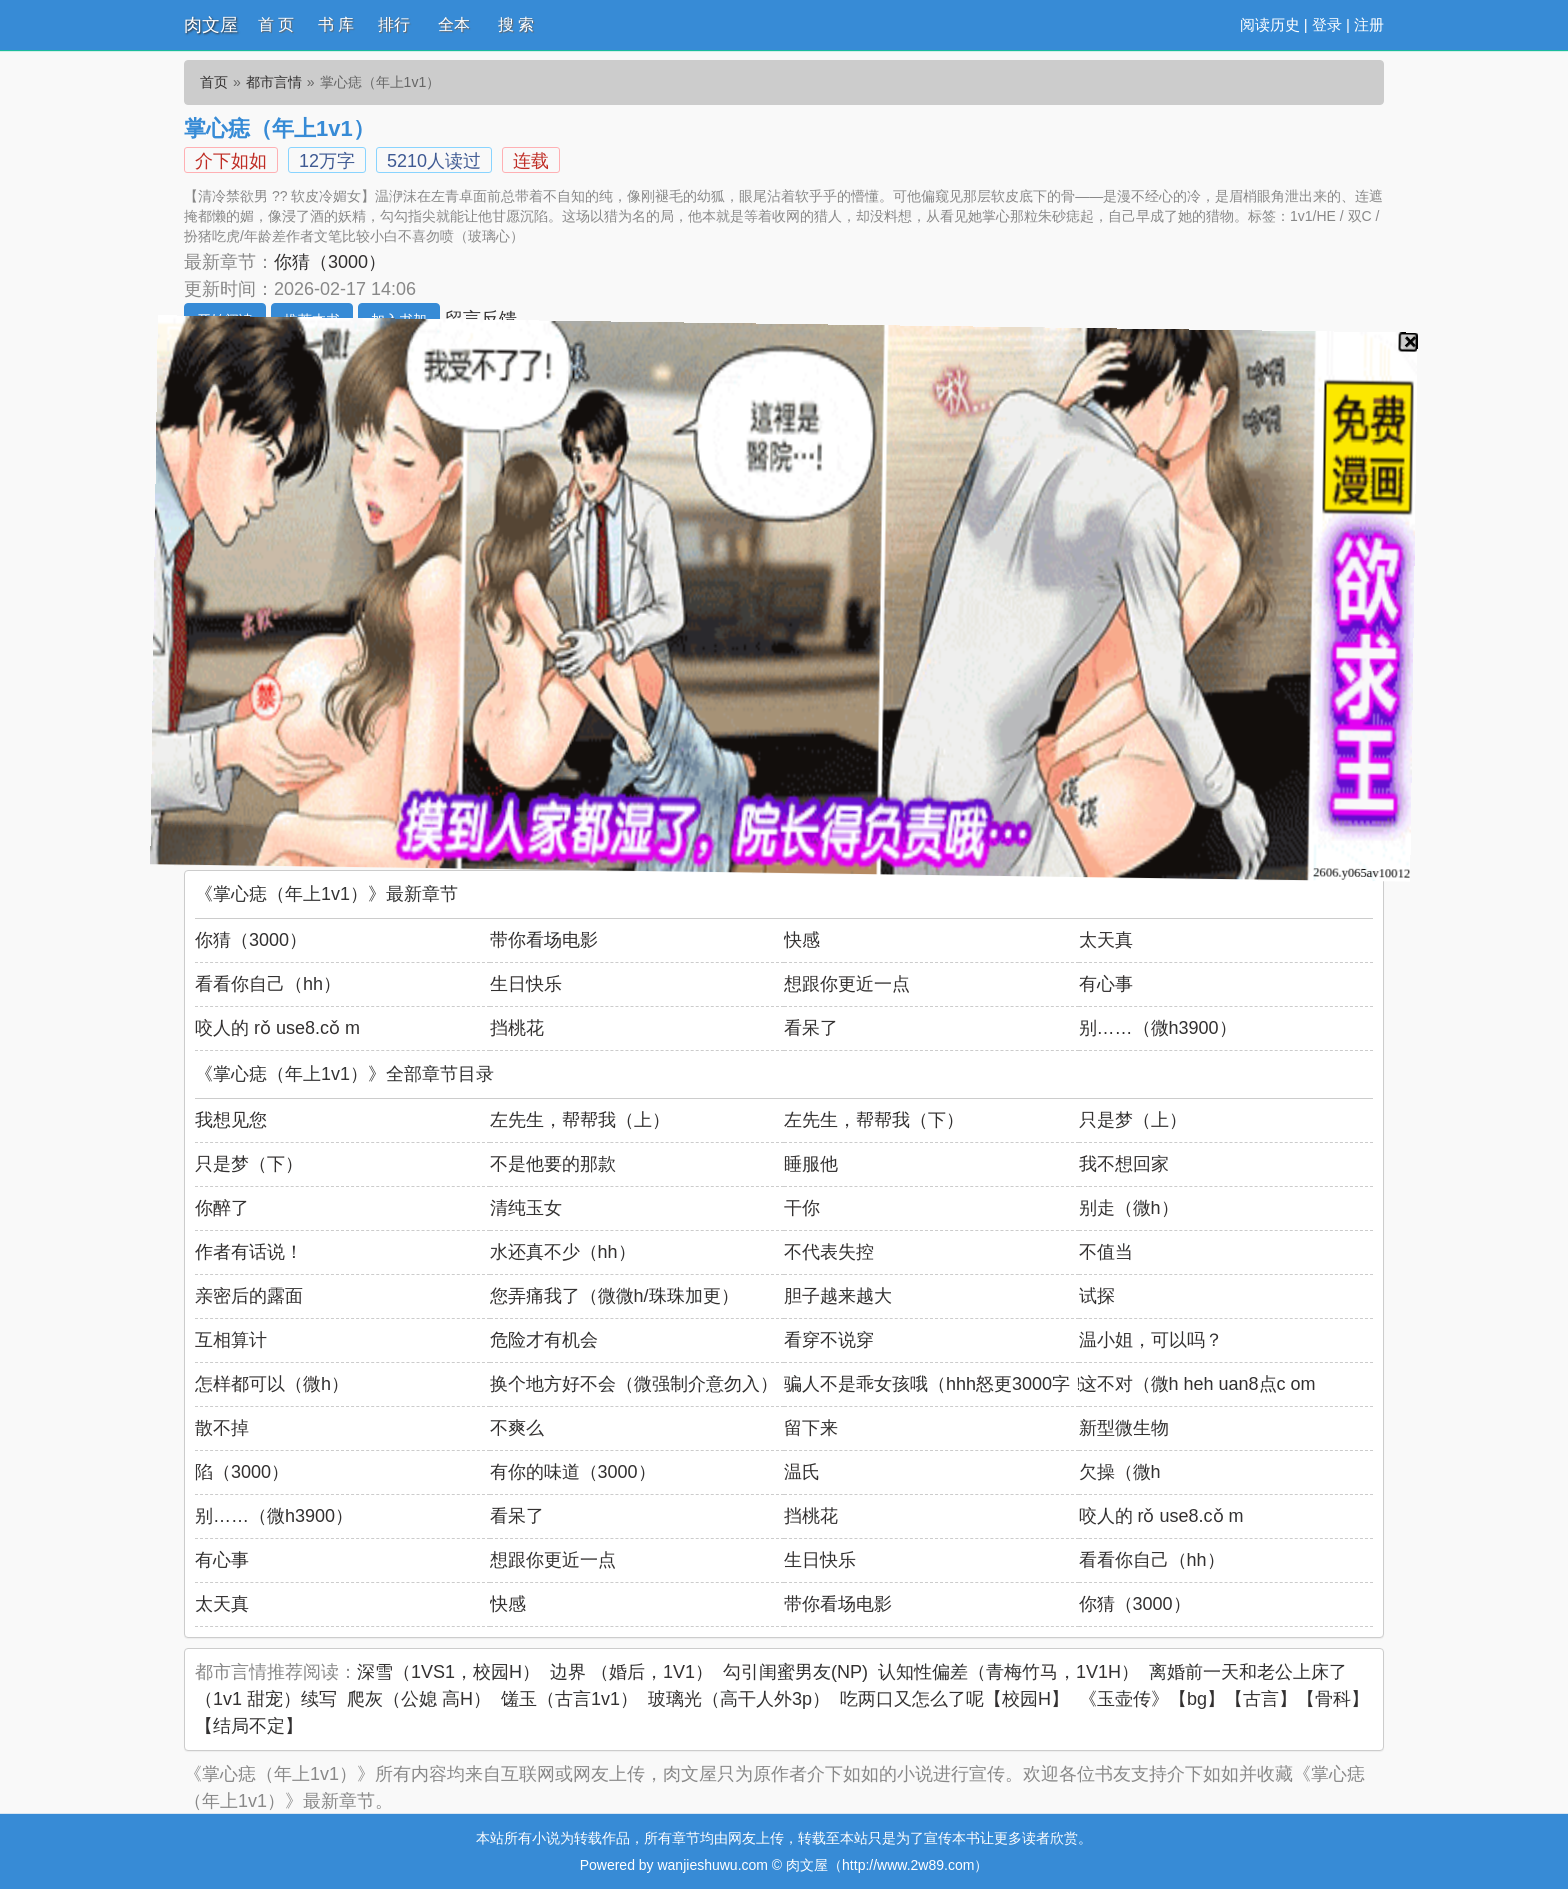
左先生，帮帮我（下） (874, 1120)
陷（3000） (242, 1472)
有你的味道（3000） (573, 1472)
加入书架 (399, 320)
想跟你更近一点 (847, 984)
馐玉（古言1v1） (569, 1699)
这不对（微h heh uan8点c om (1197, 1384)
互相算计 (231, 1340)
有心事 (1106, 984)
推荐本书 (312, 320)
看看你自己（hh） (268, 984)
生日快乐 (526, 984)
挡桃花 (517, 1028)
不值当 (1106, 1252)
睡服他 (811, 1164)
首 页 (276, 24)
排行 (394, 24)
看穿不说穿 (829, 1340)
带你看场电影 (544, 940)
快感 (802, 940)
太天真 (1106, 940)
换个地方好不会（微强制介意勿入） (634, 1384)
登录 (1327, 24)
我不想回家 (1124, 1164)
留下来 (811, 1428)
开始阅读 (225, 320)
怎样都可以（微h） (272, 1384)
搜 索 (516, 24)
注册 (1369, 24)
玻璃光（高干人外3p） (739, 1699)
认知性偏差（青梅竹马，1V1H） (1008, 1672)
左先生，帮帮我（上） (580, 1120)
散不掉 (222, 1428)
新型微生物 (1124, 1428)
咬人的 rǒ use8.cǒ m (277, 1028)
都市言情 (274, 82)
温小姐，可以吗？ (1151, 1340)
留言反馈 (481, 319)
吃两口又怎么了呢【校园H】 (954, 1699)
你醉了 (222, 1208)
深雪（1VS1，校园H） (448, 1672)
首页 (214, 82)
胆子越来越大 (838, 1296)
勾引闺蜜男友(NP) (795, 1672)
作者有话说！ (249, 1252)
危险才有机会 (544, 1340)
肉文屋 (211, 25)
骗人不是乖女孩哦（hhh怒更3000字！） (945, 1384)
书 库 (336, 24)
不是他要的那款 (553, 1164)
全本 (454, 24)
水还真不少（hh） (563, 1252)
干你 (802, 1208)
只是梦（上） (1133, 1120)
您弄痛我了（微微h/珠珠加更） (614, 1296)
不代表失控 (829, 1252)
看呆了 (811, 1028)
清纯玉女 (526, 1208)
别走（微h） (1129, 1208)
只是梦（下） (249, 1164)
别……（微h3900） (1158, 1028)
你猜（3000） (330, 262)
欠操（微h (1120, 1472)
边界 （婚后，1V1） (631, 1672)
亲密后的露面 (249, 1296)
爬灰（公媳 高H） (419, 1699)
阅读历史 (1270, 24)
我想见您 (231, 1120)
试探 (1097, 1296)
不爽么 (517, 1428)
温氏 (802, 1472)
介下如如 (231, 161)
